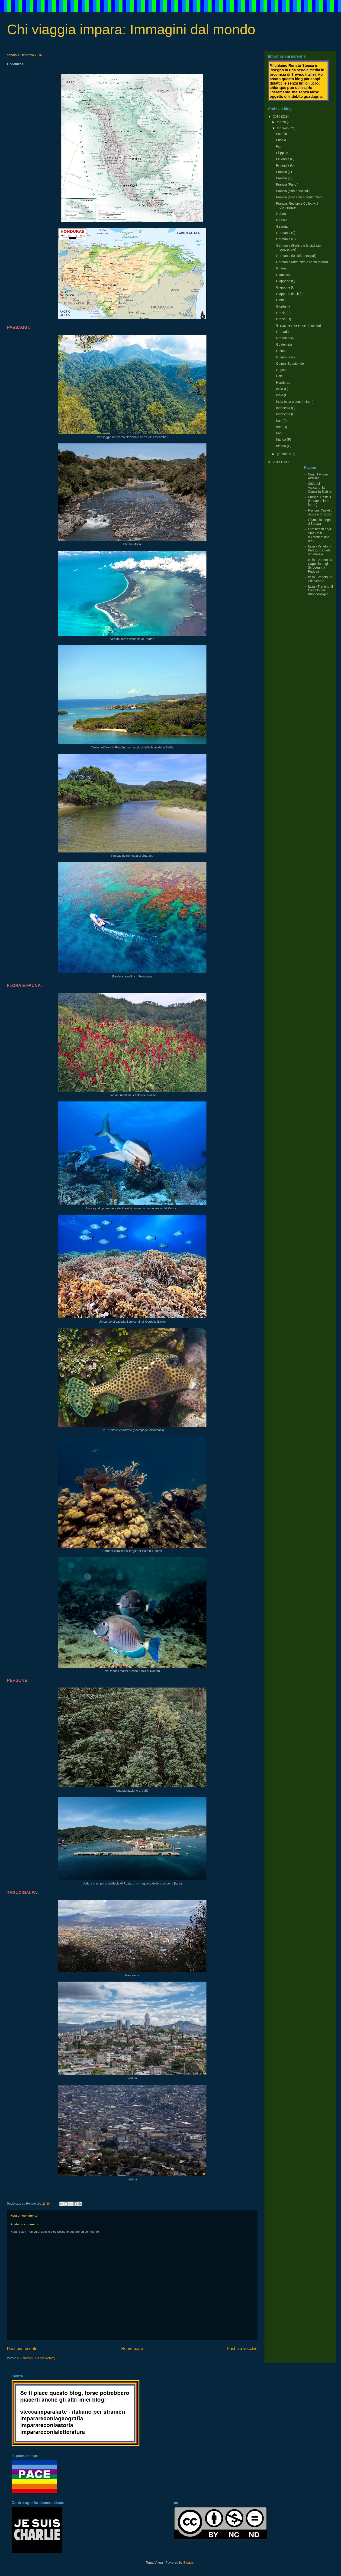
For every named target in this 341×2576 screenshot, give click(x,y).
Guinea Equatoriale (290, 363)
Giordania (283, 306)
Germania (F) (285, 233)
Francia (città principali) (293, 191)
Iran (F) (281, 421)
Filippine (282, 153)
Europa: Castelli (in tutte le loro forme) (319, 501)
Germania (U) (286, 239)
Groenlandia (285, 338)
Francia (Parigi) (287, 184)
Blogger (188, 2562)
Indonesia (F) (285, 408)
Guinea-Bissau (286, 357)
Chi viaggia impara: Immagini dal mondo (131, 29)
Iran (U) (281, 427)
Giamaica (283, 275)
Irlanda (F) (283, 439)
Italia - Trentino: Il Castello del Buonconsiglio (320, 590)
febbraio (283, 128)
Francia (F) (284, 172)
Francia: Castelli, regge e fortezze (320, 512)
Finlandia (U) (285, 165)
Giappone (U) (286, 287)
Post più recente (22, 2348)
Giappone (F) (285, 281)
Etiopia (281, 140)
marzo (282, 122)
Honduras (283, 382)
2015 (277, 462)
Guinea (281, 351)
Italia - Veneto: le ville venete (320, 579)
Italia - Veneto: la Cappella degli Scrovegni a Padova (320, 565)
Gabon (281, 214)
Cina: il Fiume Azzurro (318, 476)
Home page (132, 2348)
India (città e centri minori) (294, 401)
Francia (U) (284, 178)
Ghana (281, 268)
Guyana (281, 370)
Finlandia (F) (285, 159)
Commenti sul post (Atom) (37, 2358)
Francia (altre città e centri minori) (300, 197)
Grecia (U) (283, 319)
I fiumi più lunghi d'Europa (319, 522)
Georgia (282, 226)
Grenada (282, 332)
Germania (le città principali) (296, 256)
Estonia (281, 134)
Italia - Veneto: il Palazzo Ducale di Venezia (319, 550)
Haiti (279, 376)
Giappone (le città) (289, 294)
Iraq (279, 433)
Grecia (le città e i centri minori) (298, 325)
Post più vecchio (242, 2348)
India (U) (282, 395)
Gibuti (280, 300)
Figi (278, 146)
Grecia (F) (283, 313)
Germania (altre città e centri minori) (302, 262)
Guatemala (284, 344)
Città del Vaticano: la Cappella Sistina (319, 487)
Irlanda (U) (283, 446)
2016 (277, 116)
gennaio (283, 454)
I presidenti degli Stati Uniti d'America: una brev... (320, 535)
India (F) (282, 389)
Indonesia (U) (286, 414)
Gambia (281, 220)
